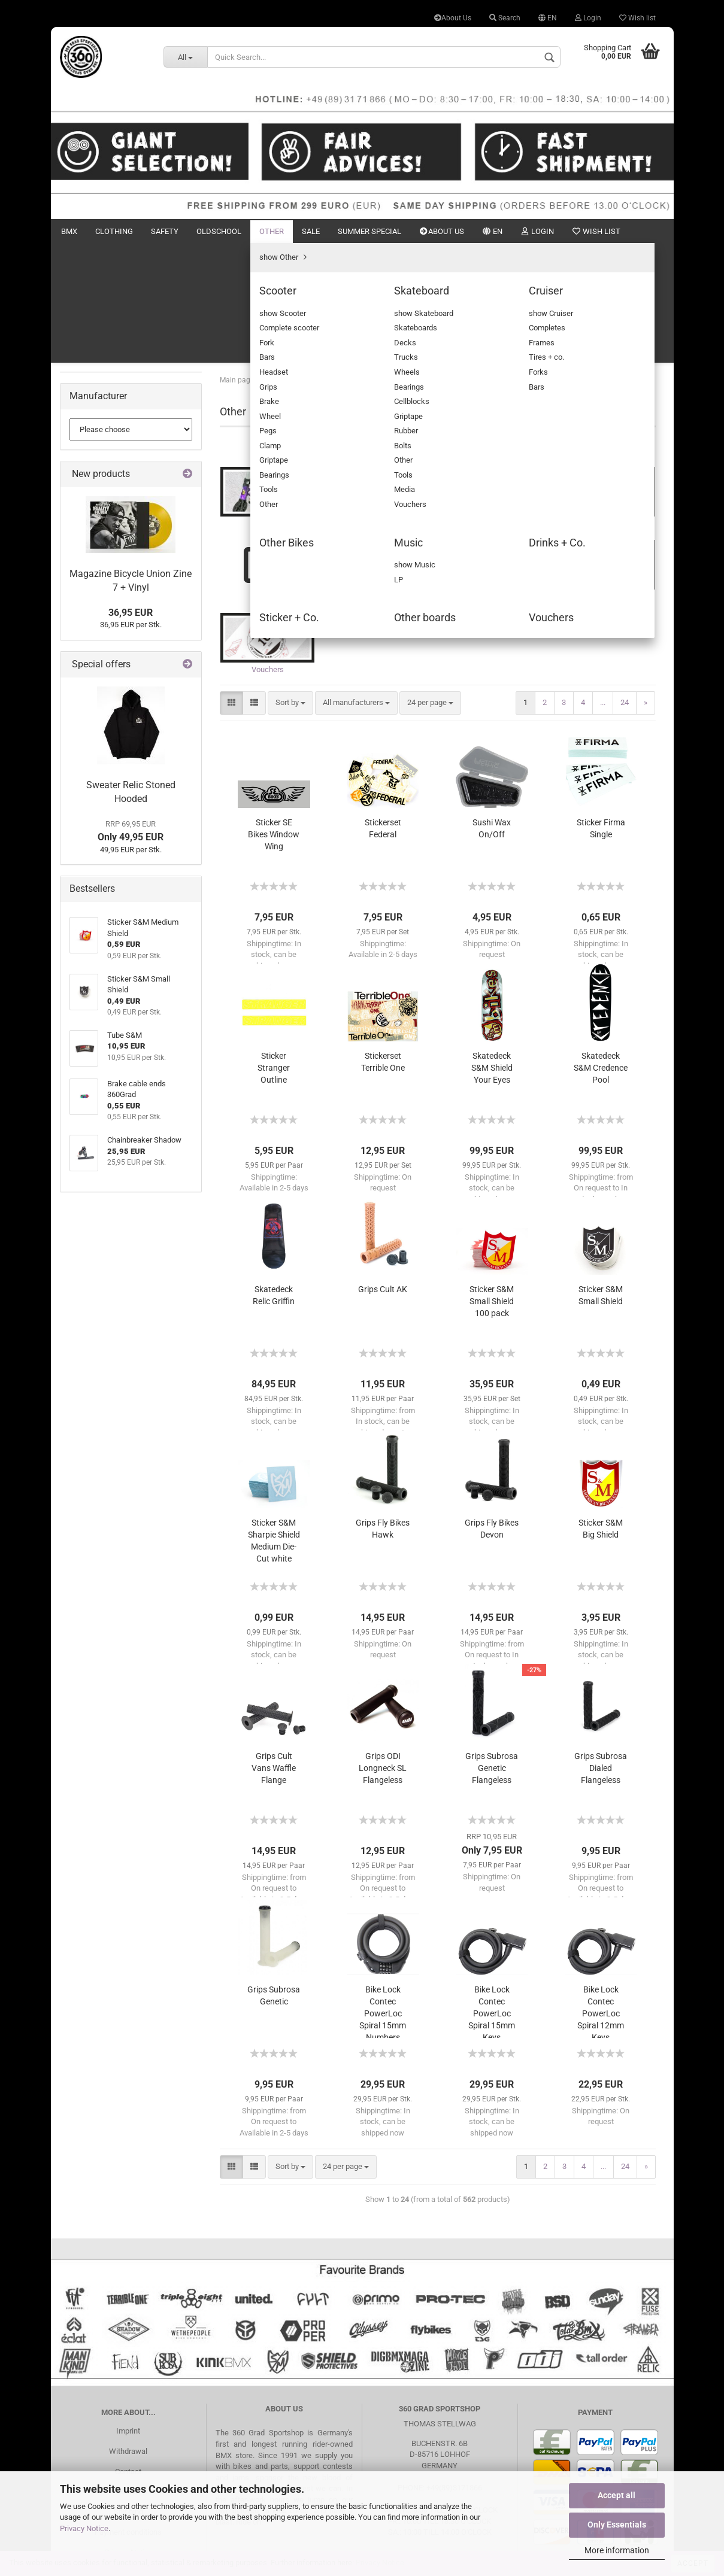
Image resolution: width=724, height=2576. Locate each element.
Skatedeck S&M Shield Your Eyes (492, 952)
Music (88, 464)
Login (588, 18)
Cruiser (90, 430)
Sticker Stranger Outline (274, 952)
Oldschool (218, 231)
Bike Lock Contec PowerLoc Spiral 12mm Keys (600, 1895)
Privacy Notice (84, 2528)
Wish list (637, 18)
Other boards (100, 515)
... (602, 586)
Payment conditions (128, 2416)
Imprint (128, 2315)
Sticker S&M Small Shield (600, 1179)
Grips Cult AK (382, 1173)
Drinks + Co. (98, 481)
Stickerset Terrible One (383, 946)
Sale (311, 231)
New (609, 231)
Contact (128, 2355)
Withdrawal (128, 2335)
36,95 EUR (130, 829)
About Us (452, 18)
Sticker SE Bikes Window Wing (273, 719)
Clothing (114, 231)
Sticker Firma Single (601, 713)
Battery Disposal (128, 2457)
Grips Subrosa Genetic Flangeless (491, 1652)
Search (504, 18)
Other (271, 231)
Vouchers (94, 532)
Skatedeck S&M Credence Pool (601, 952)
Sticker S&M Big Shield (600, 1413)
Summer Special (369, 231)
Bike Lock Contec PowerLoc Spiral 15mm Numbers (382, 1895)
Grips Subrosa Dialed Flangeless (600, 1652)
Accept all (616, 2495)
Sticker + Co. (99, 498)
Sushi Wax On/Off (491, 713)
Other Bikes (98, 447)
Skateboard (97, 412)
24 (624, 586)
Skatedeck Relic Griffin (274, 1179)
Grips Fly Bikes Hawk (383, 1413)
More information (616, 2550)
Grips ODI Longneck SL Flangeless (383, 1652)
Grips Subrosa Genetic (273, 1880)
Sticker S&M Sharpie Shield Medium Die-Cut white (274, 1425)
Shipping (128, 2396)
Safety (164, 231)
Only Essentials (616, 2524)
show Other (97, 378)
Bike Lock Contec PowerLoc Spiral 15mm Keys (491, 1895)
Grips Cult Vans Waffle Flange (274, 1652)
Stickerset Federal (383, 713)
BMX (69, 231)
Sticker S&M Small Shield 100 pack (491, 1185)
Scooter (91, 395)
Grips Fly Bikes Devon (492, 1413)
